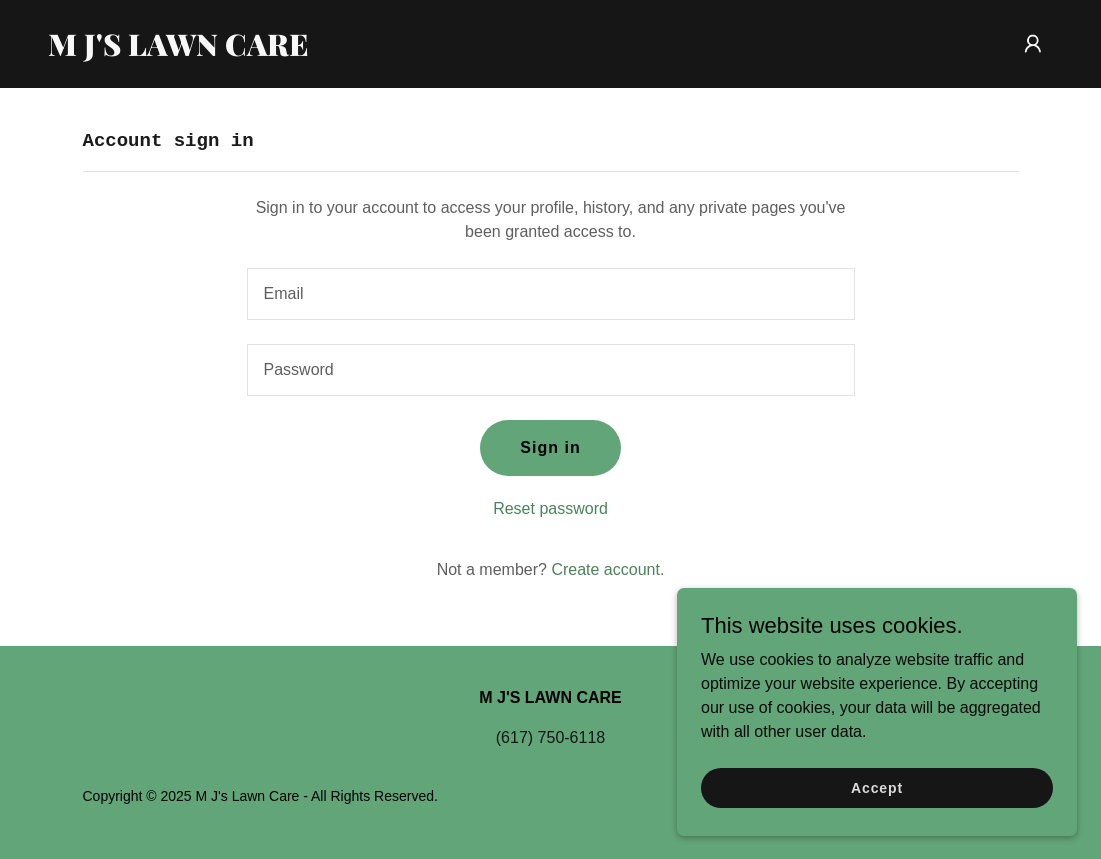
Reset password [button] (550, 508)
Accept (877, 787)
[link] (224, 50)
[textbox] (551, 294)
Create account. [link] (607, 569)
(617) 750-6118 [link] (550, 737)
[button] (1033, 44)
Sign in (550, 447)
